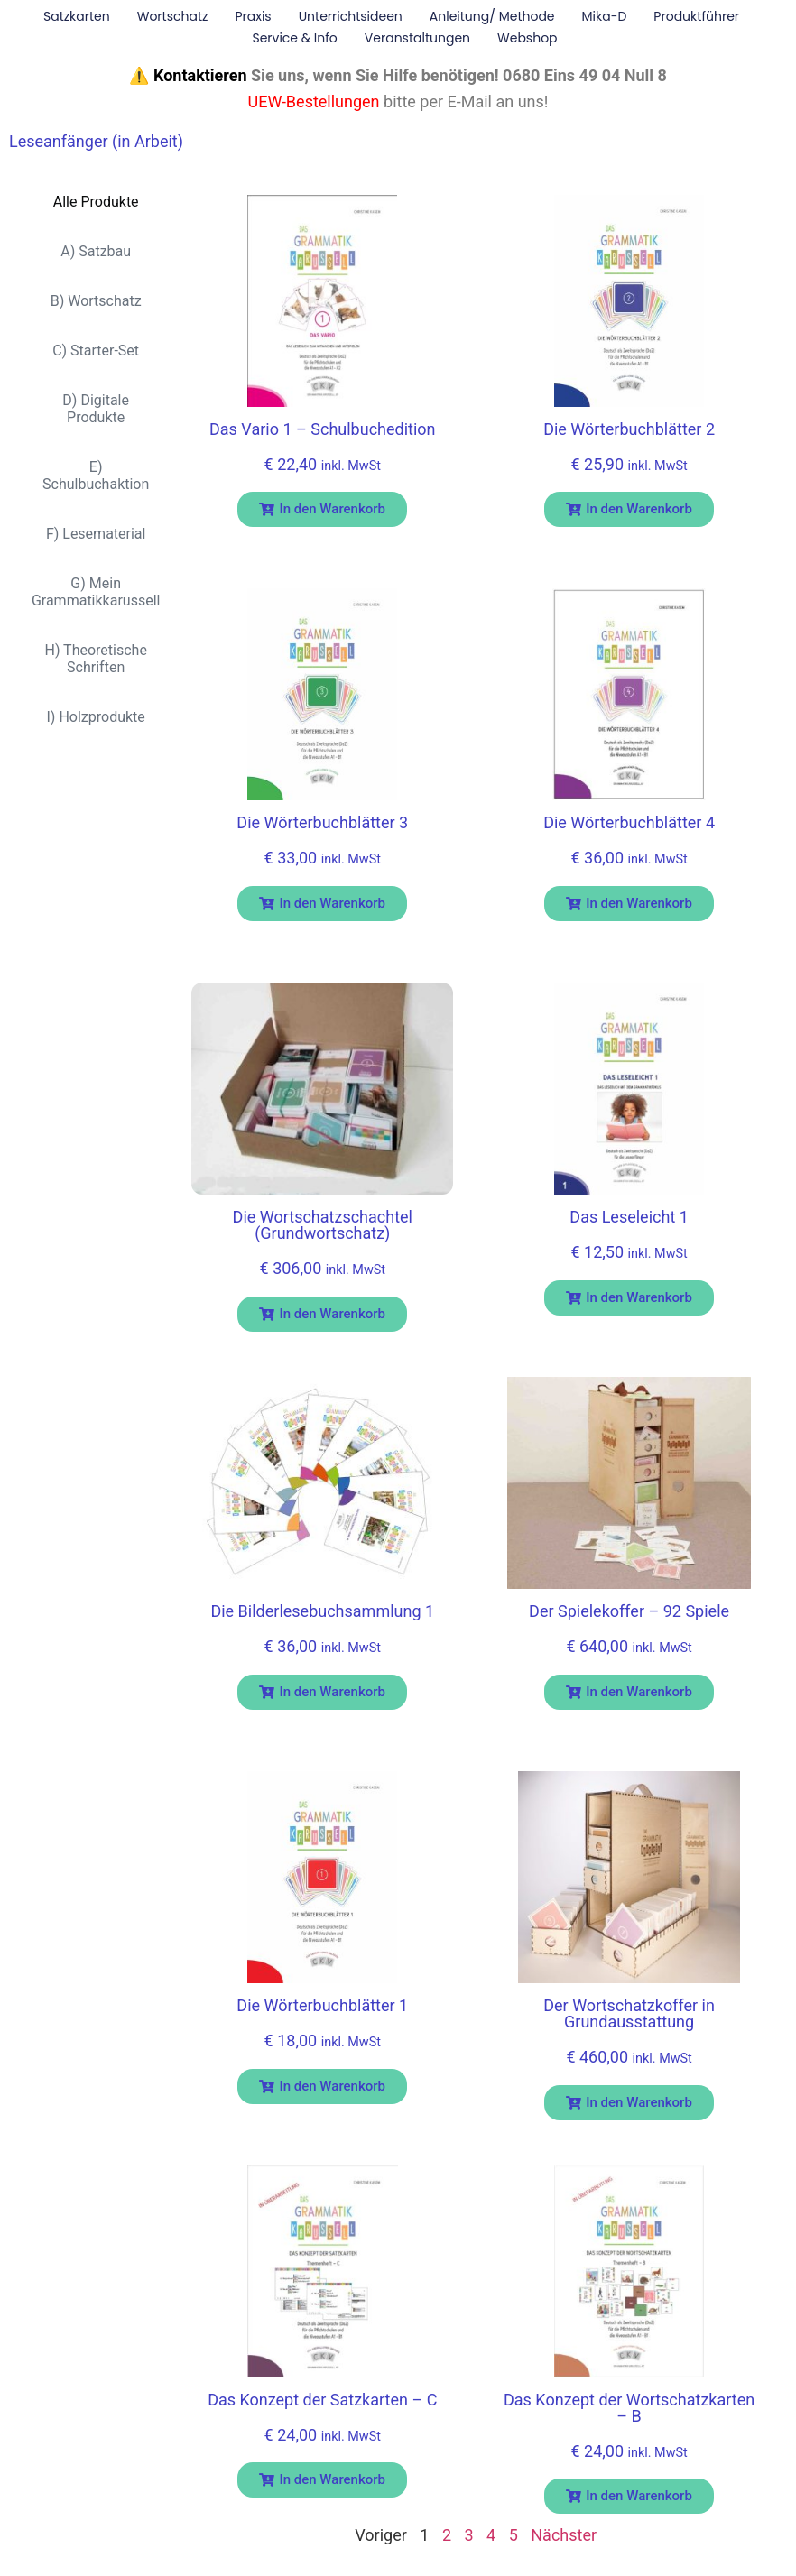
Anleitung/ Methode (492, 16)
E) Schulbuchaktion (95, 475)
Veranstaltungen (417, 38)
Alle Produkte (96, 201)
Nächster (564, 2534)
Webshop (527, 38)
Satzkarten (76, 16)
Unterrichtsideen (351, 16)
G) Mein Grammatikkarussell (96, 592)
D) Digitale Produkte (95, 409)
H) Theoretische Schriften (95, 659)
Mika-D (604, 16)
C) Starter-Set (95, 350)
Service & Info (294, 38)
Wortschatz (172, 16)
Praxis (253, 16)
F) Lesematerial (96, 533)
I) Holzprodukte (96, 716)
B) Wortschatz (96, 300)
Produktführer (696, 16)
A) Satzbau (95, 251)
